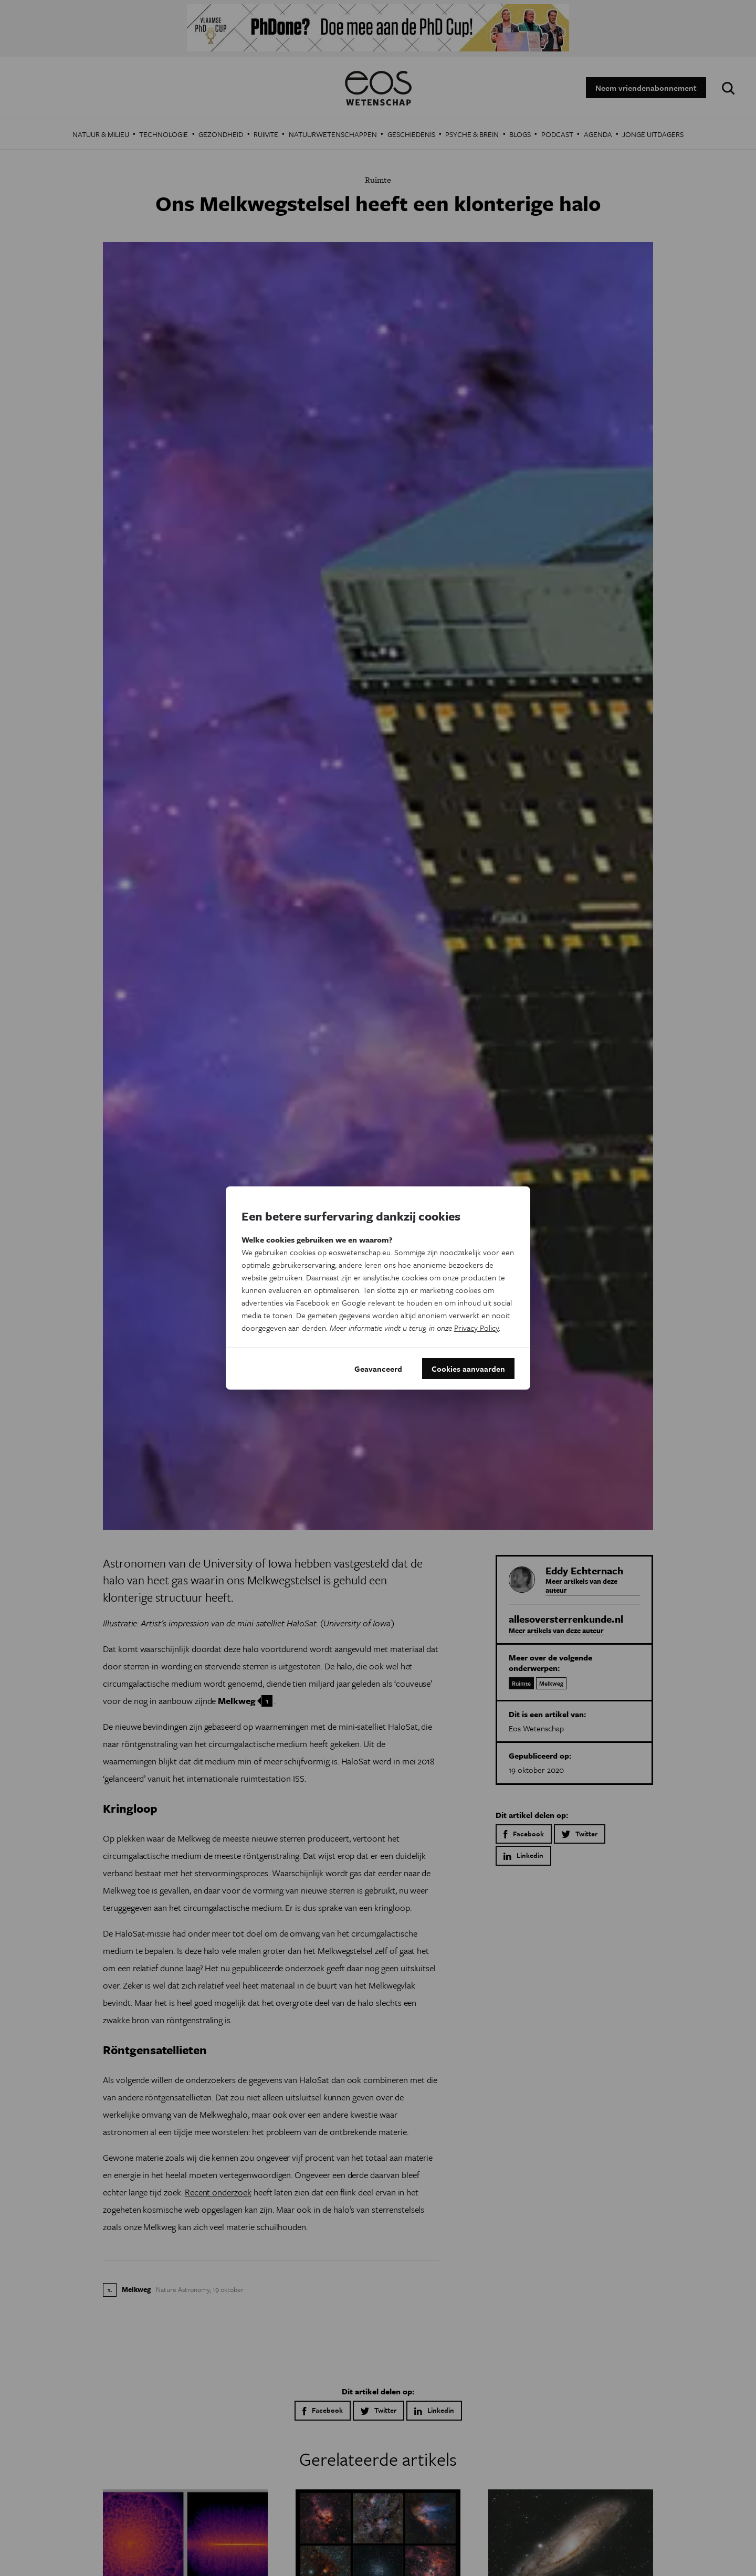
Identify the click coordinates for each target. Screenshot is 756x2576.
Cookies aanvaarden (468, 1368)
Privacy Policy (476, 1327)
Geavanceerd (378, 1368)
